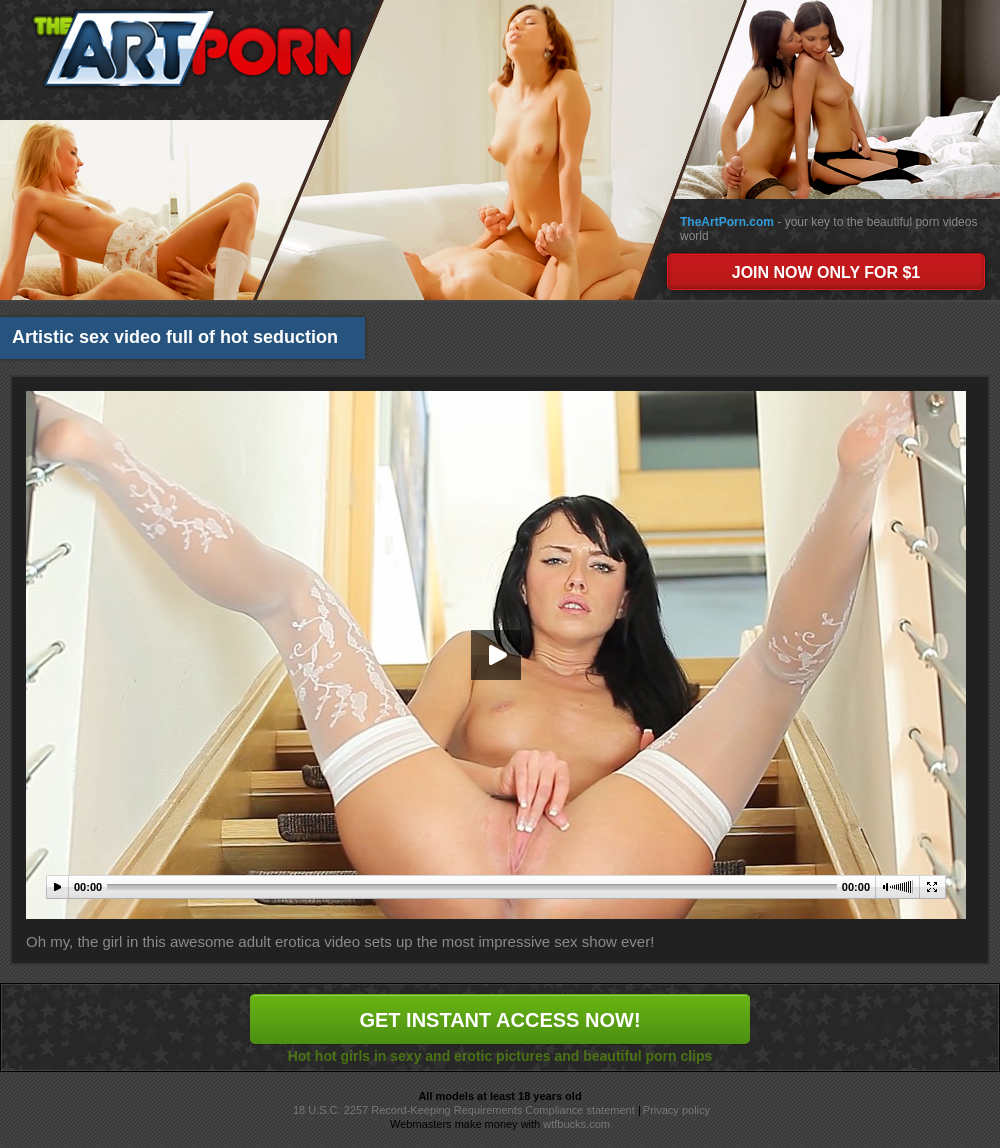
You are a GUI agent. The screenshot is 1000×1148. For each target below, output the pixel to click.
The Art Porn (192, 48)
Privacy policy (676, 1110)
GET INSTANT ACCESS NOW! (499, 1020)
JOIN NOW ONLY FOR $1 (826, 272)
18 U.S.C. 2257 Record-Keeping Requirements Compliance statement (464, 1110)
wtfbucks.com (576, 1124)
